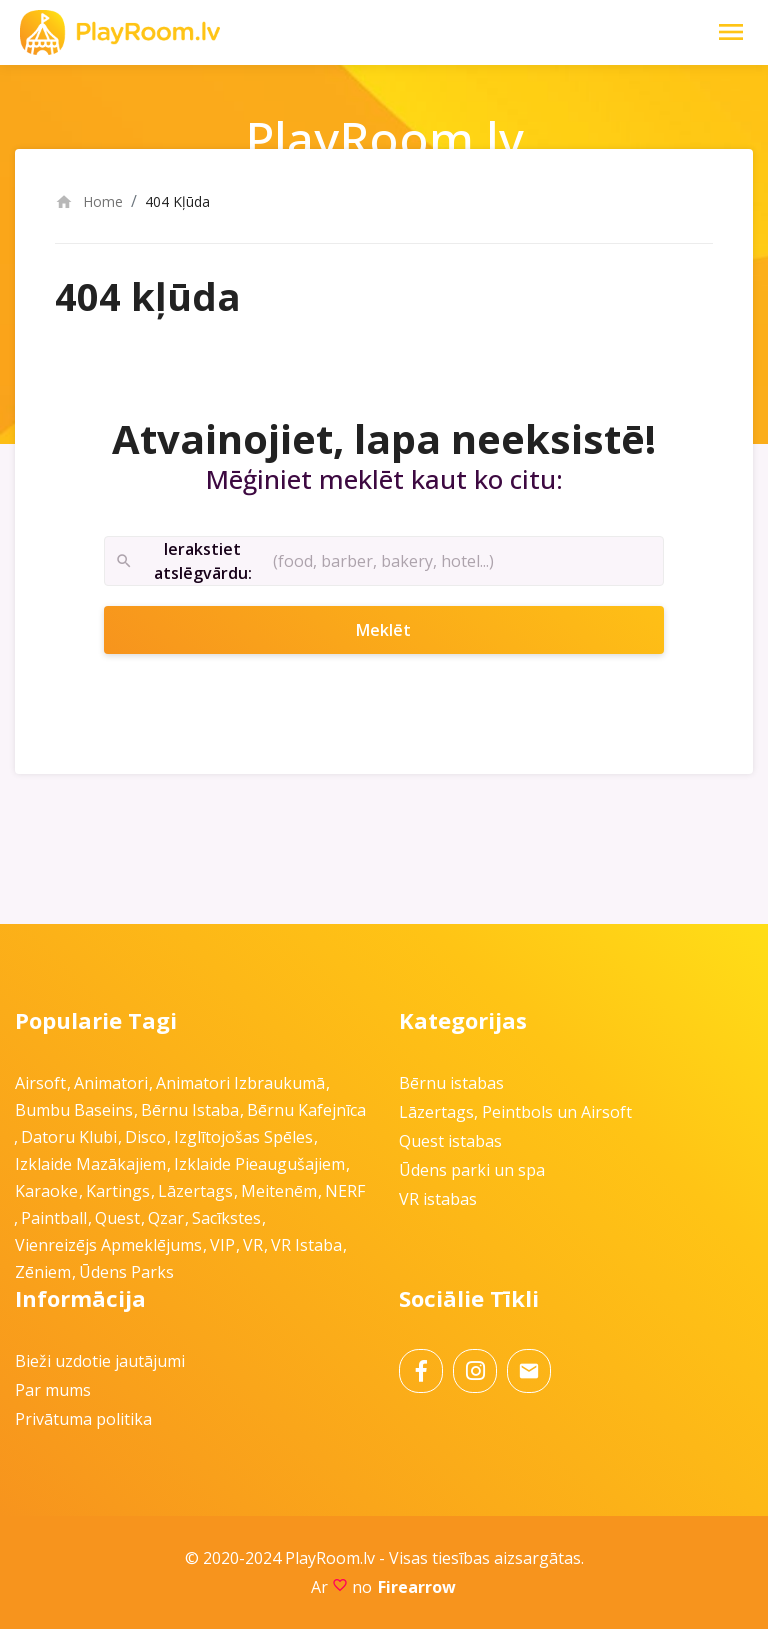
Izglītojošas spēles (243, 1137)
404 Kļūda (177, 201)
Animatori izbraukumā (240, 1083)
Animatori (111, 1083)
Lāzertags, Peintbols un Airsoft (515, 1112)
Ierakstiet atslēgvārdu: (183, 561)
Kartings (118, 1191)
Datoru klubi (69, 1137)
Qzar (166, 1218)
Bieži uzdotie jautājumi (100, 1361)
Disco (145, 1137)
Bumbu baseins (74, 1110)
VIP (222, 1245)
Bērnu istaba (190, 1110)
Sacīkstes (226, 1218)
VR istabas (438, 1199)
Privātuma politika (83, 1419)
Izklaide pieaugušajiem (259, 1164)
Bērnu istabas (451, 1083)
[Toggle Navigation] (731, 32)
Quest (117, 1218)
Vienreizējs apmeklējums (108, 1245)
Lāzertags (195, 1191)
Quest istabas (450, 1141)
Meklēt (410, 629)
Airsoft (40, 1083)
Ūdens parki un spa (472, 1170)
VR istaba (306, 1245)
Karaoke (46, 1191)
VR (253, 1245)
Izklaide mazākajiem (90, 1164)
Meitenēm (279, 1191)
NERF (345, 1191)
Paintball (54, 1218)
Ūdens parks (126, 1272)
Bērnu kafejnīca (306, 1110)
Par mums (53, 1390)
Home (89, 201)
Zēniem (43, 1272)
